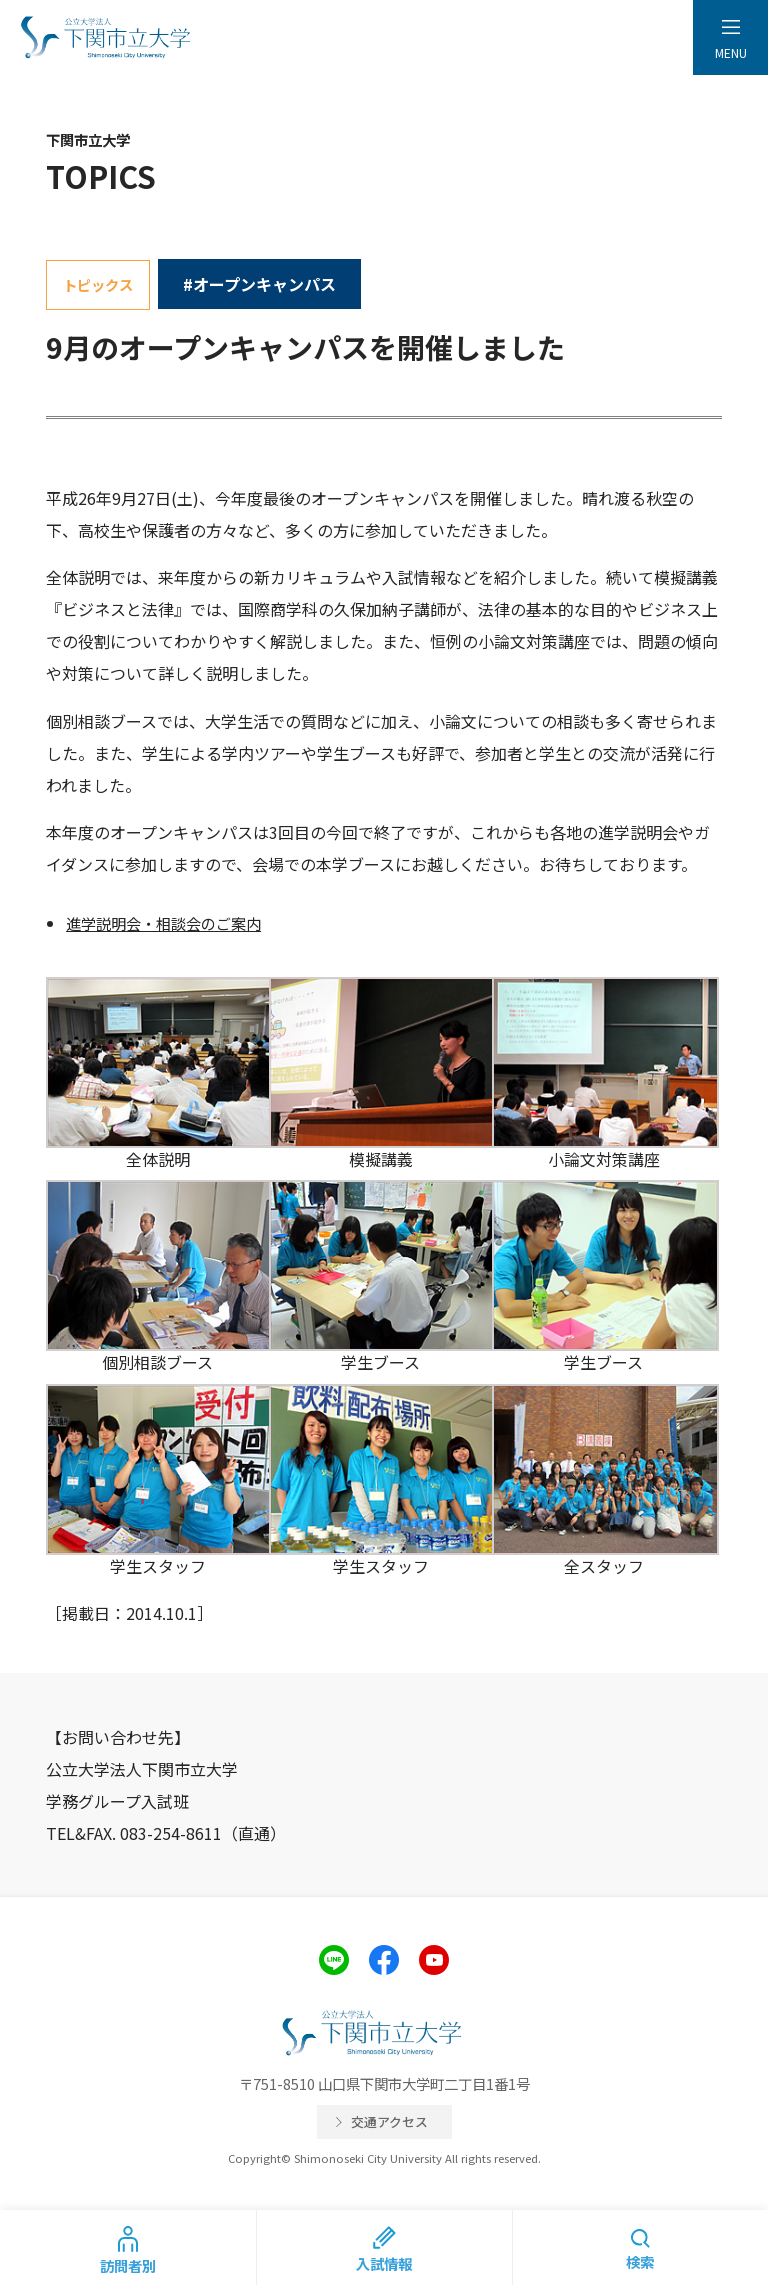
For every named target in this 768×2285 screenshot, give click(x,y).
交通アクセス (389, 2121)
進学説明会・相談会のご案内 (163, 923)
